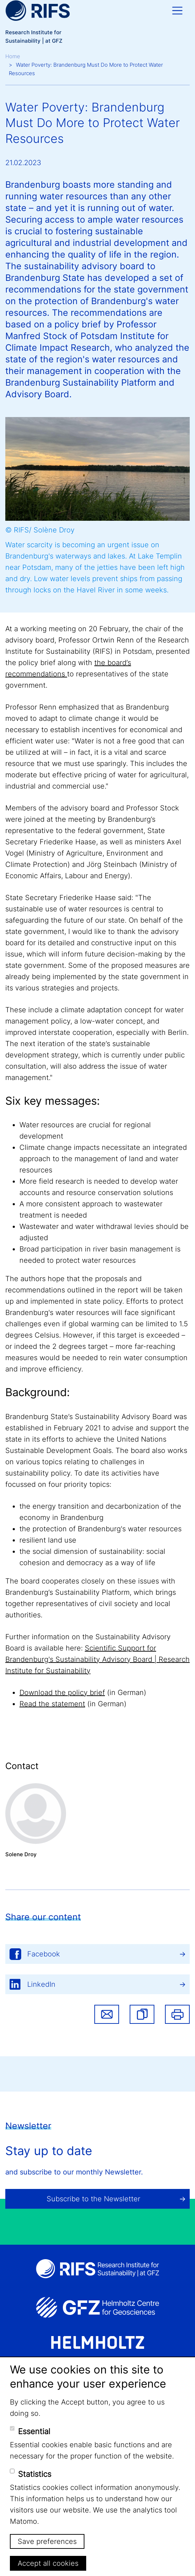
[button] (142, 2014)
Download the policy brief (62, 1692)
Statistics (34, 2474)
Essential (34, 2431)
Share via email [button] (106, 2014)
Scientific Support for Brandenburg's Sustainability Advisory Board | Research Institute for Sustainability (97, 1659)
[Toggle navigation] (177, 10)
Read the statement (52, 1704)
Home (12, 56)
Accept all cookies (48, 2563)
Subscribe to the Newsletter (93, 2199)
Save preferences (47, 2541)
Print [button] (177, 2014)
